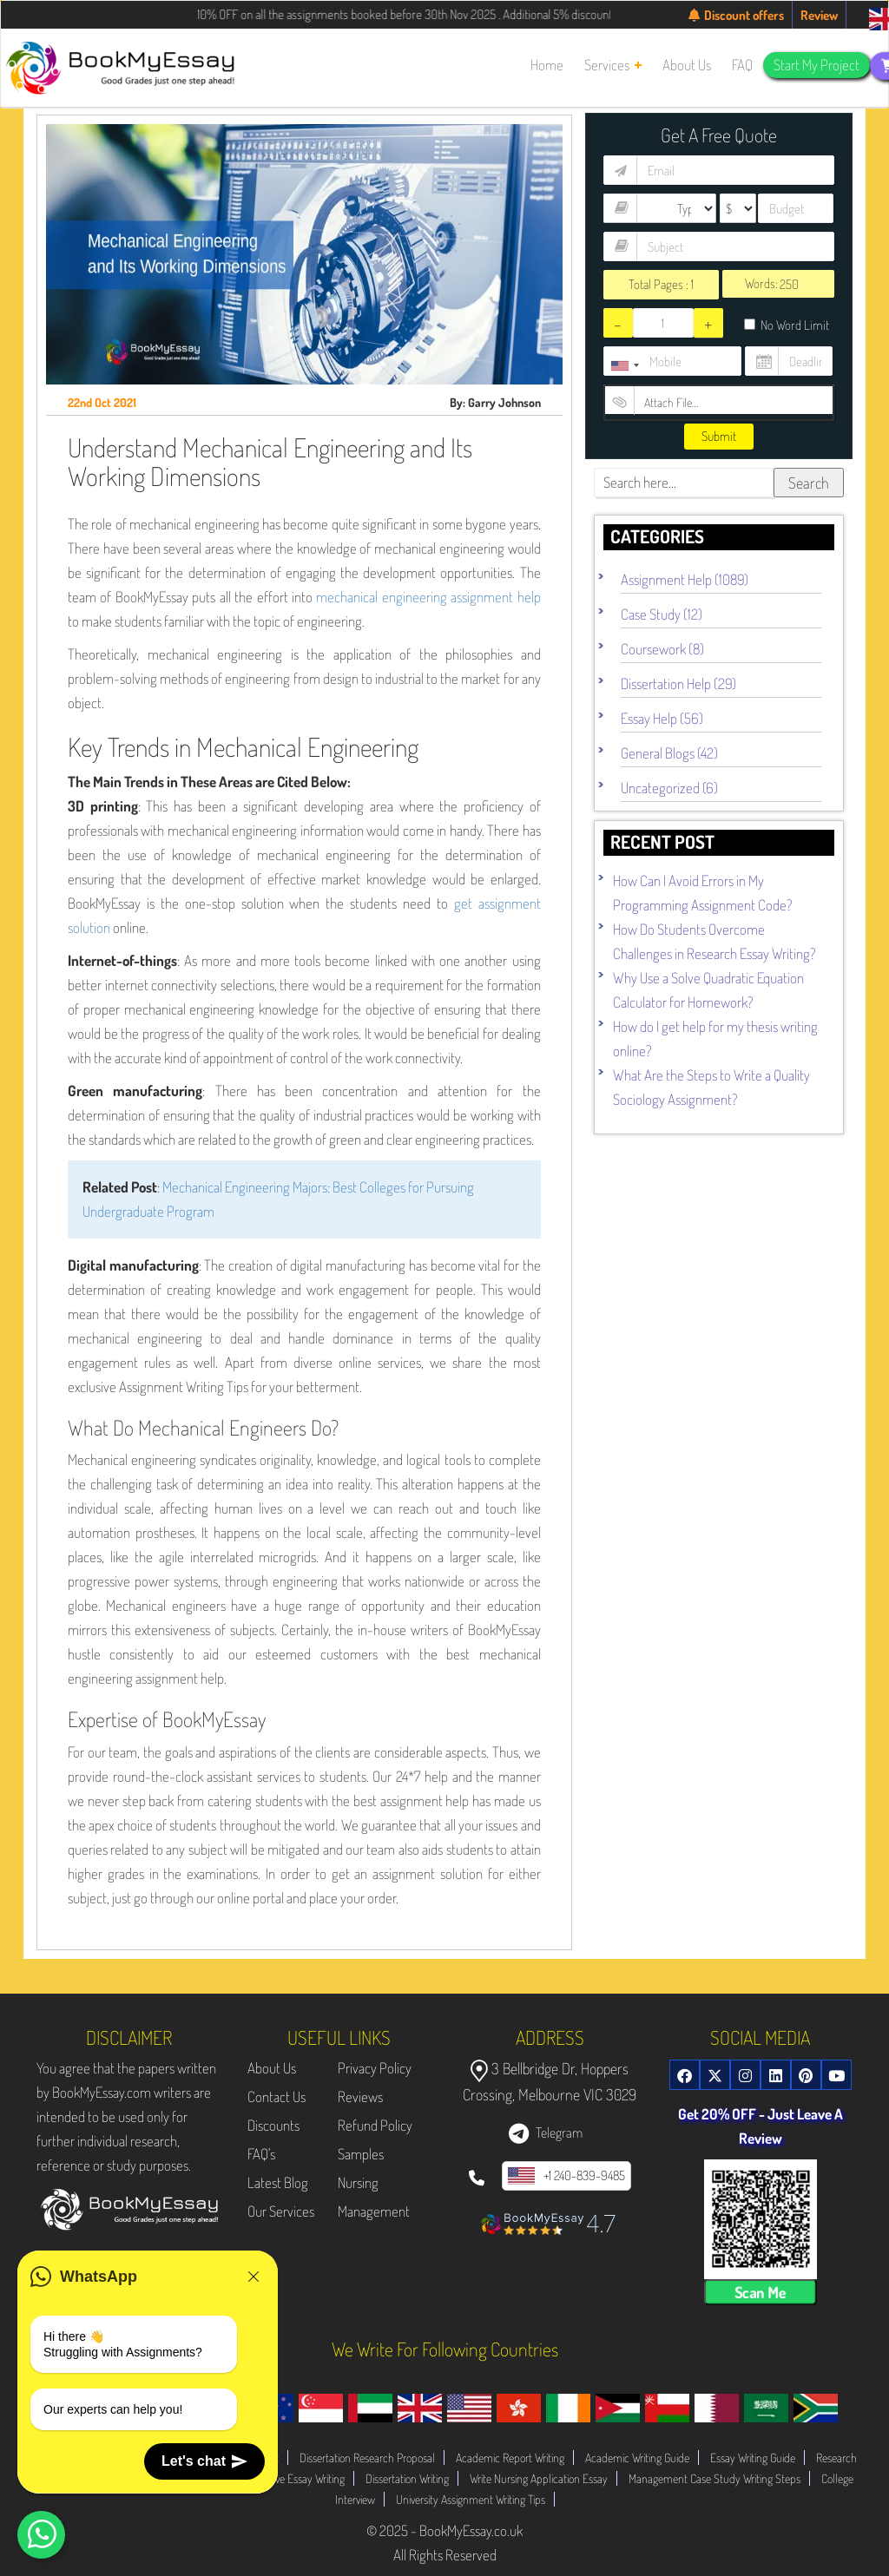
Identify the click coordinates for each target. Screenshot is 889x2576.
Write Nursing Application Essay (539, 2478)
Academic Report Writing (510, 2457)
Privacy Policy (375, 2068)
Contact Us (276, 2096)
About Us (271, 2068)
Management (374, 2211)
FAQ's (261, 2154)
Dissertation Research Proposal (367, 2457)
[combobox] (624, 365)
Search (808, 482)
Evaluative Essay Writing (293, 2478)
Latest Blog (277, 2182)
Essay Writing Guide (752, 2457)
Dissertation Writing (407, 2478)
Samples (361, 2154)
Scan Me (760, 2292)
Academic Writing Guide (637, 2457)
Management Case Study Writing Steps (714, 2478)
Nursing (358, 2182)
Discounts (273, 2125)
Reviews (360, 2096)
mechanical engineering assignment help (428, 597)
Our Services (280, 2211)
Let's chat (204, 2461)
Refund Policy (375, 2125)
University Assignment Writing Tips (470, 2499)
